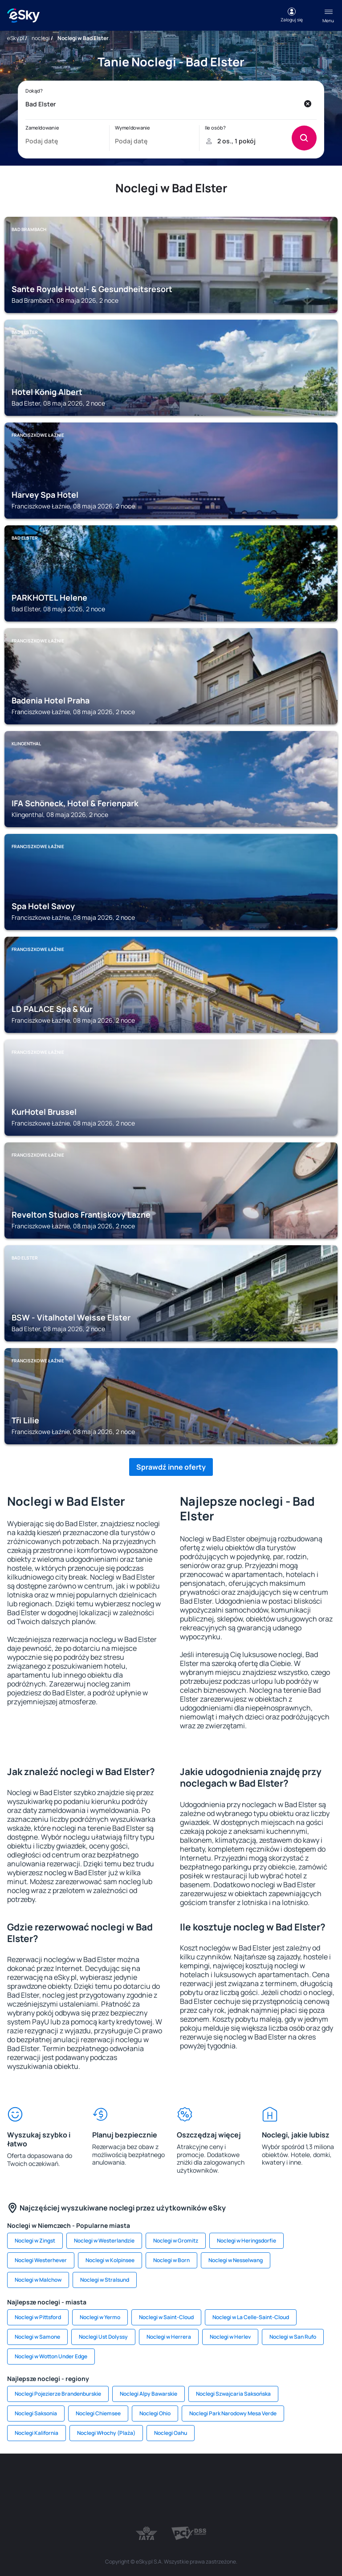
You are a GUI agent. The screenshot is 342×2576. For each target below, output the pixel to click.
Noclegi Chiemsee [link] (98, 2413)
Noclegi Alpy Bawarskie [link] (148, 2393)
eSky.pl (15, 38)
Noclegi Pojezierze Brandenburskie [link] (58, 2393)
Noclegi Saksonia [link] (36, 2413)
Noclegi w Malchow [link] (38, 2279)
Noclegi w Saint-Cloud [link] (166, 2317)
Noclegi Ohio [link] (155, 2413)
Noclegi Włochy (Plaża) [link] (106, 2433)
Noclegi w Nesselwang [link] (235, 2260)
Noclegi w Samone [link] (37, 2336)
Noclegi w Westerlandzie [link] (104, 2240)
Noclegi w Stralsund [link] (104, 2279)
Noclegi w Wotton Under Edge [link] (51, 2356)
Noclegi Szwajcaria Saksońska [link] (233, 2393)
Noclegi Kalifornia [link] (36, 2433)
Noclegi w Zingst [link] (35, 2240)
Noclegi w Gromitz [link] (175, 2240)
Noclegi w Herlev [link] (230, 2336)
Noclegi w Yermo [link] (100, 2317)
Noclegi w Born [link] (171, 2260)
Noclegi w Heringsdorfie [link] (246, 2240)
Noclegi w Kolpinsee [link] (110, 2260)
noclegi (41, 38)
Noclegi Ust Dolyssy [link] (103, 2336)
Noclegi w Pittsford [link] (38, 2317)
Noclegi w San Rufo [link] (292, 2336)
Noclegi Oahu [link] (170, 2433)
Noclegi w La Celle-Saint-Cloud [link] (250, 2317)
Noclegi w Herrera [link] (169, 2336)
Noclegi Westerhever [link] (41, 2260)
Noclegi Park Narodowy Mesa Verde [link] (233, 2413)
